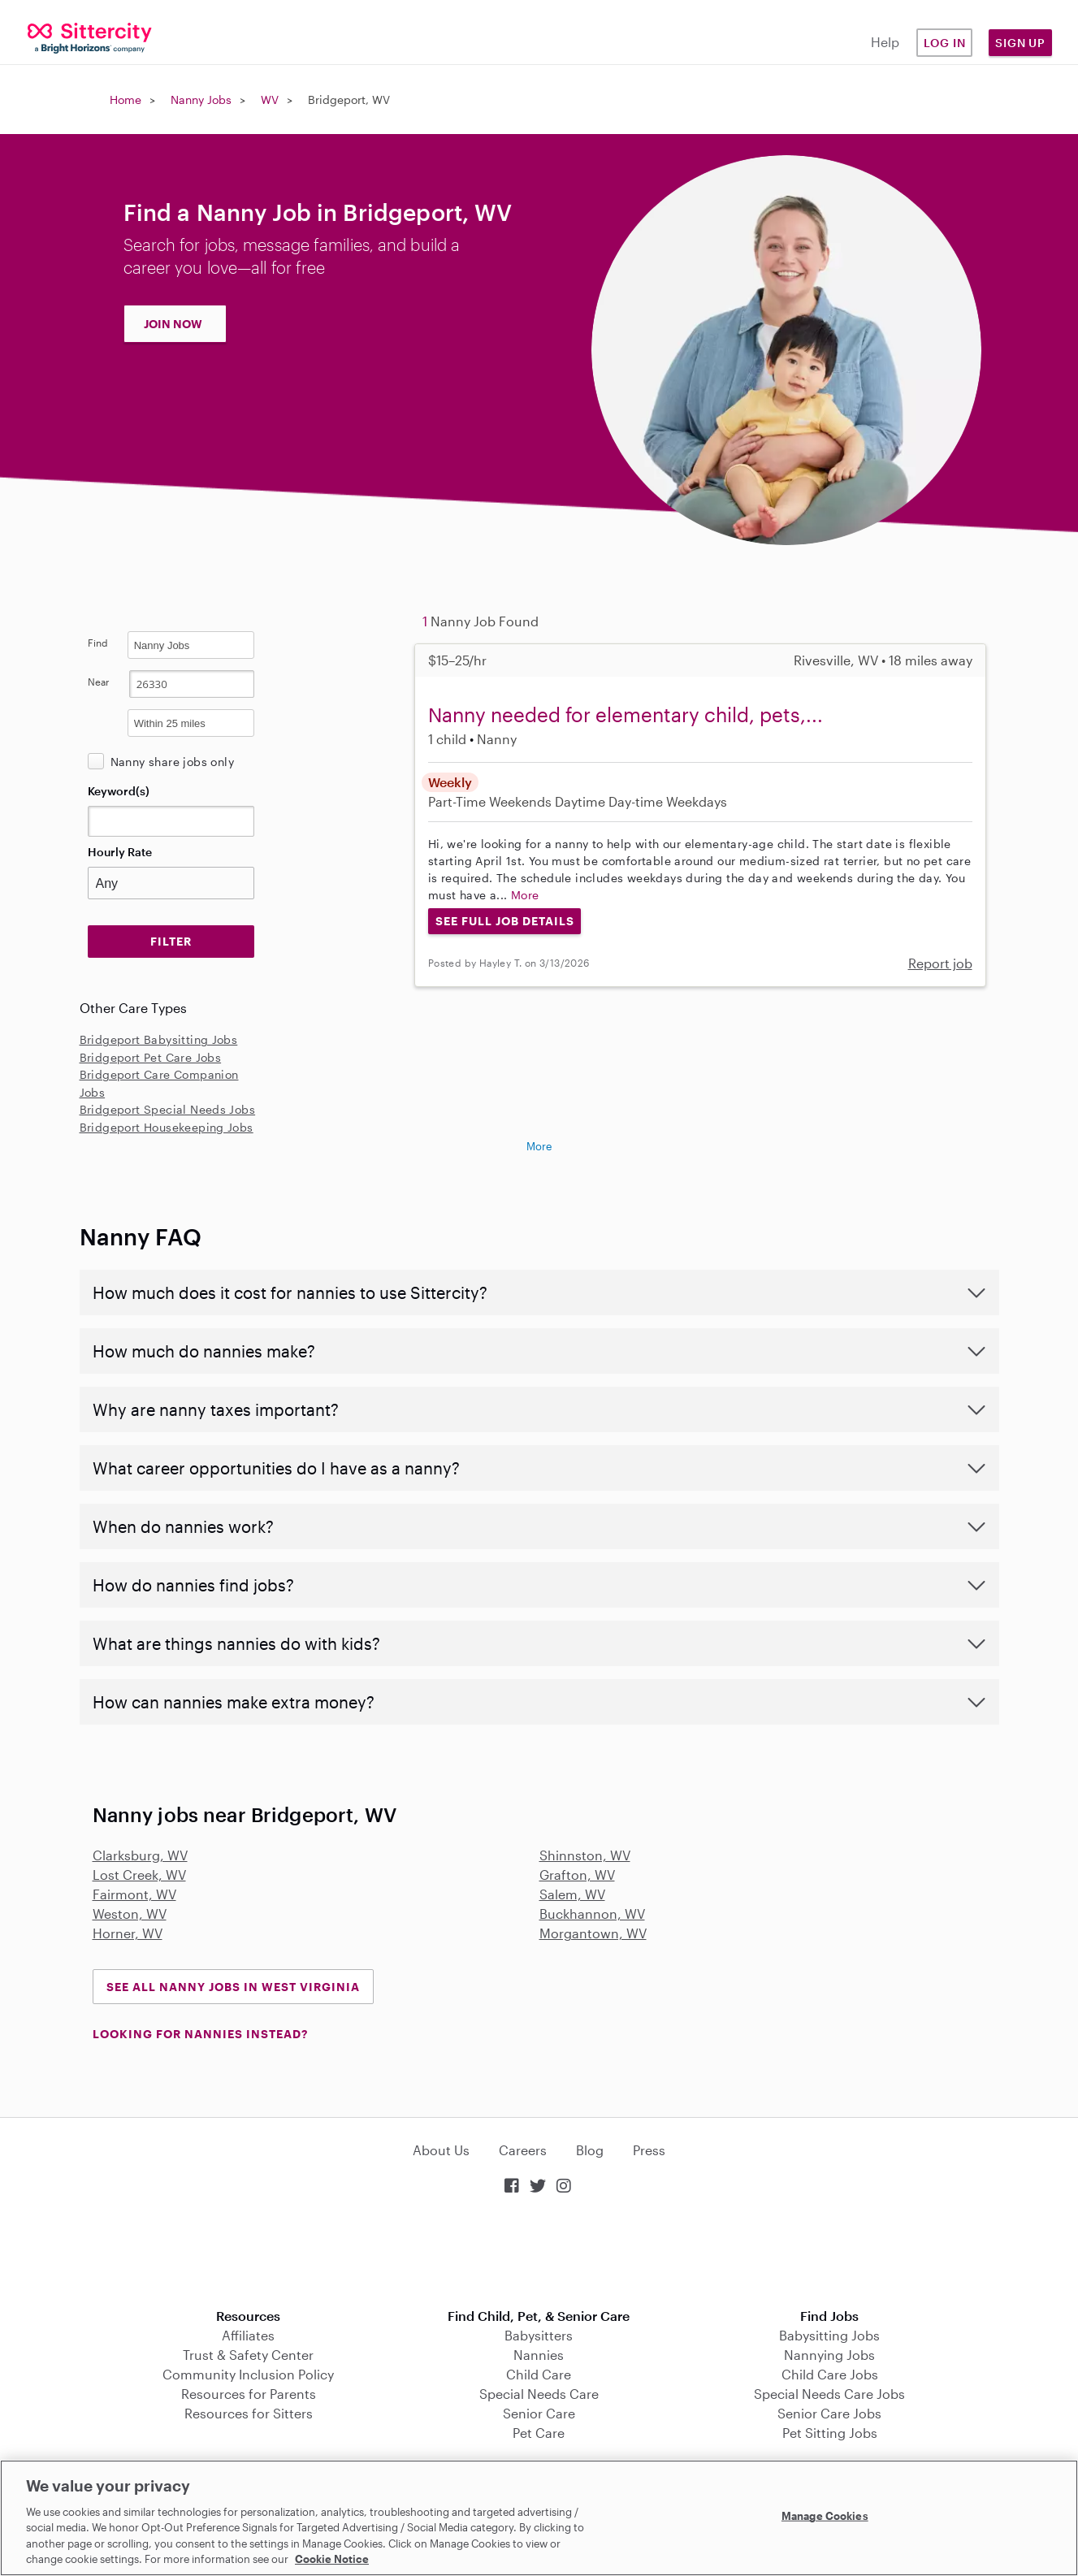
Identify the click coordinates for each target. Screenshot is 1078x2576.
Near (99, 681)
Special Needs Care (539, 2393)
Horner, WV (127, 1933)
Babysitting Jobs (829, 2335)
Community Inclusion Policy (248, 2374)
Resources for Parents (248, 2393)
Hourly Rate (120, 852)
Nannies (538, 2354)
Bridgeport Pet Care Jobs (151, 1057)
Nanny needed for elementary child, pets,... (625, 714)
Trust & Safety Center (248, 2354)
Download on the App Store (539, 2253)
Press (649, 2150)
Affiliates (248, 2335)
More (525, 895)
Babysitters (538, 2335)
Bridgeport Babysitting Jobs (159, 1039)
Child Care (538, 2374)
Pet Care (539, 2432)
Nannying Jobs (829, 2354)
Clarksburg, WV (140, 1855)
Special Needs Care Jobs (829, 2393)
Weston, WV (130, 1913)
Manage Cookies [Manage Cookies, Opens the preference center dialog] (824, 2515)
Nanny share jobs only (172, 761)
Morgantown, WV (593, 1933)
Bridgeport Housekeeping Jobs (166, 1127)
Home (125, 99)
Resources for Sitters (248, 2413)
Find (98, 642)
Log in (945, 43)
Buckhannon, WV (592, 1913)
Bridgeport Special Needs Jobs (168, 1109)
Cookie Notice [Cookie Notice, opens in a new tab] (332, 2558)
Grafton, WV (577, 1874)
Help (885, 42)
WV (270, 99)
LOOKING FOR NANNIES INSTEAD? (200, 2034)
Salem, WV (572, 1894)
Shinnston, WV (584, 1855)
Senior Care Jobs (829, 2413)
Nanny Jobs (201, 99)
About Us (441, 2150)
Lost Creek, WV (139, 1874)
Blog (590, 2150)
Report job (940, 963)
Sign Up (1020, 43)
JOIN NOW (173, 324)
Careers (523, 2150)
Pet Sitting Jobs (829, 2432)
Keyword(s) (118, 791)
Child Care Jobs (829, 2374)
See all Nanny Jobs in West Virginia (233, 1987)
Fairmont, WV (134, 1894)
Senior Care (539, 2413)
